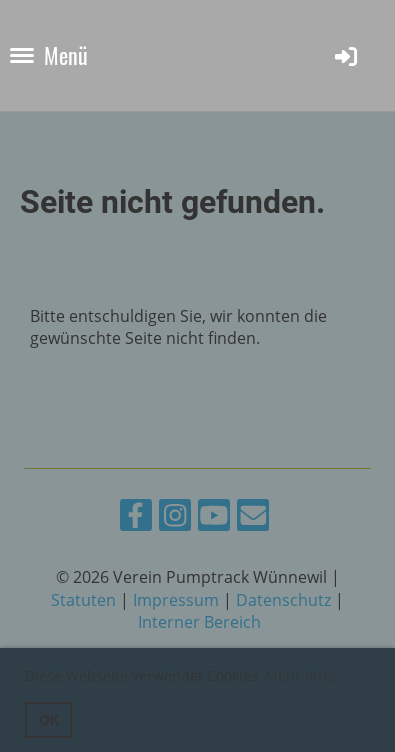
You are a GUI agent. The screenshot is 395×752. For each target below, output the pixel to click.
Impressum (176, 600)
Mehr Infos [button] (301, 675)
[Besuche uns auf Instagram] (175, 518)
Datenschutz (283, 600)
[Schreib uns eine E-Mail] (253, 518)
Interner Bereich (199, 622)
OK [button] (49, 719)
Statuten (83, 600)
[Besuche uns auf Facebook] (136, 518)
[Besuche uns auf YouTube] (214, 518)
